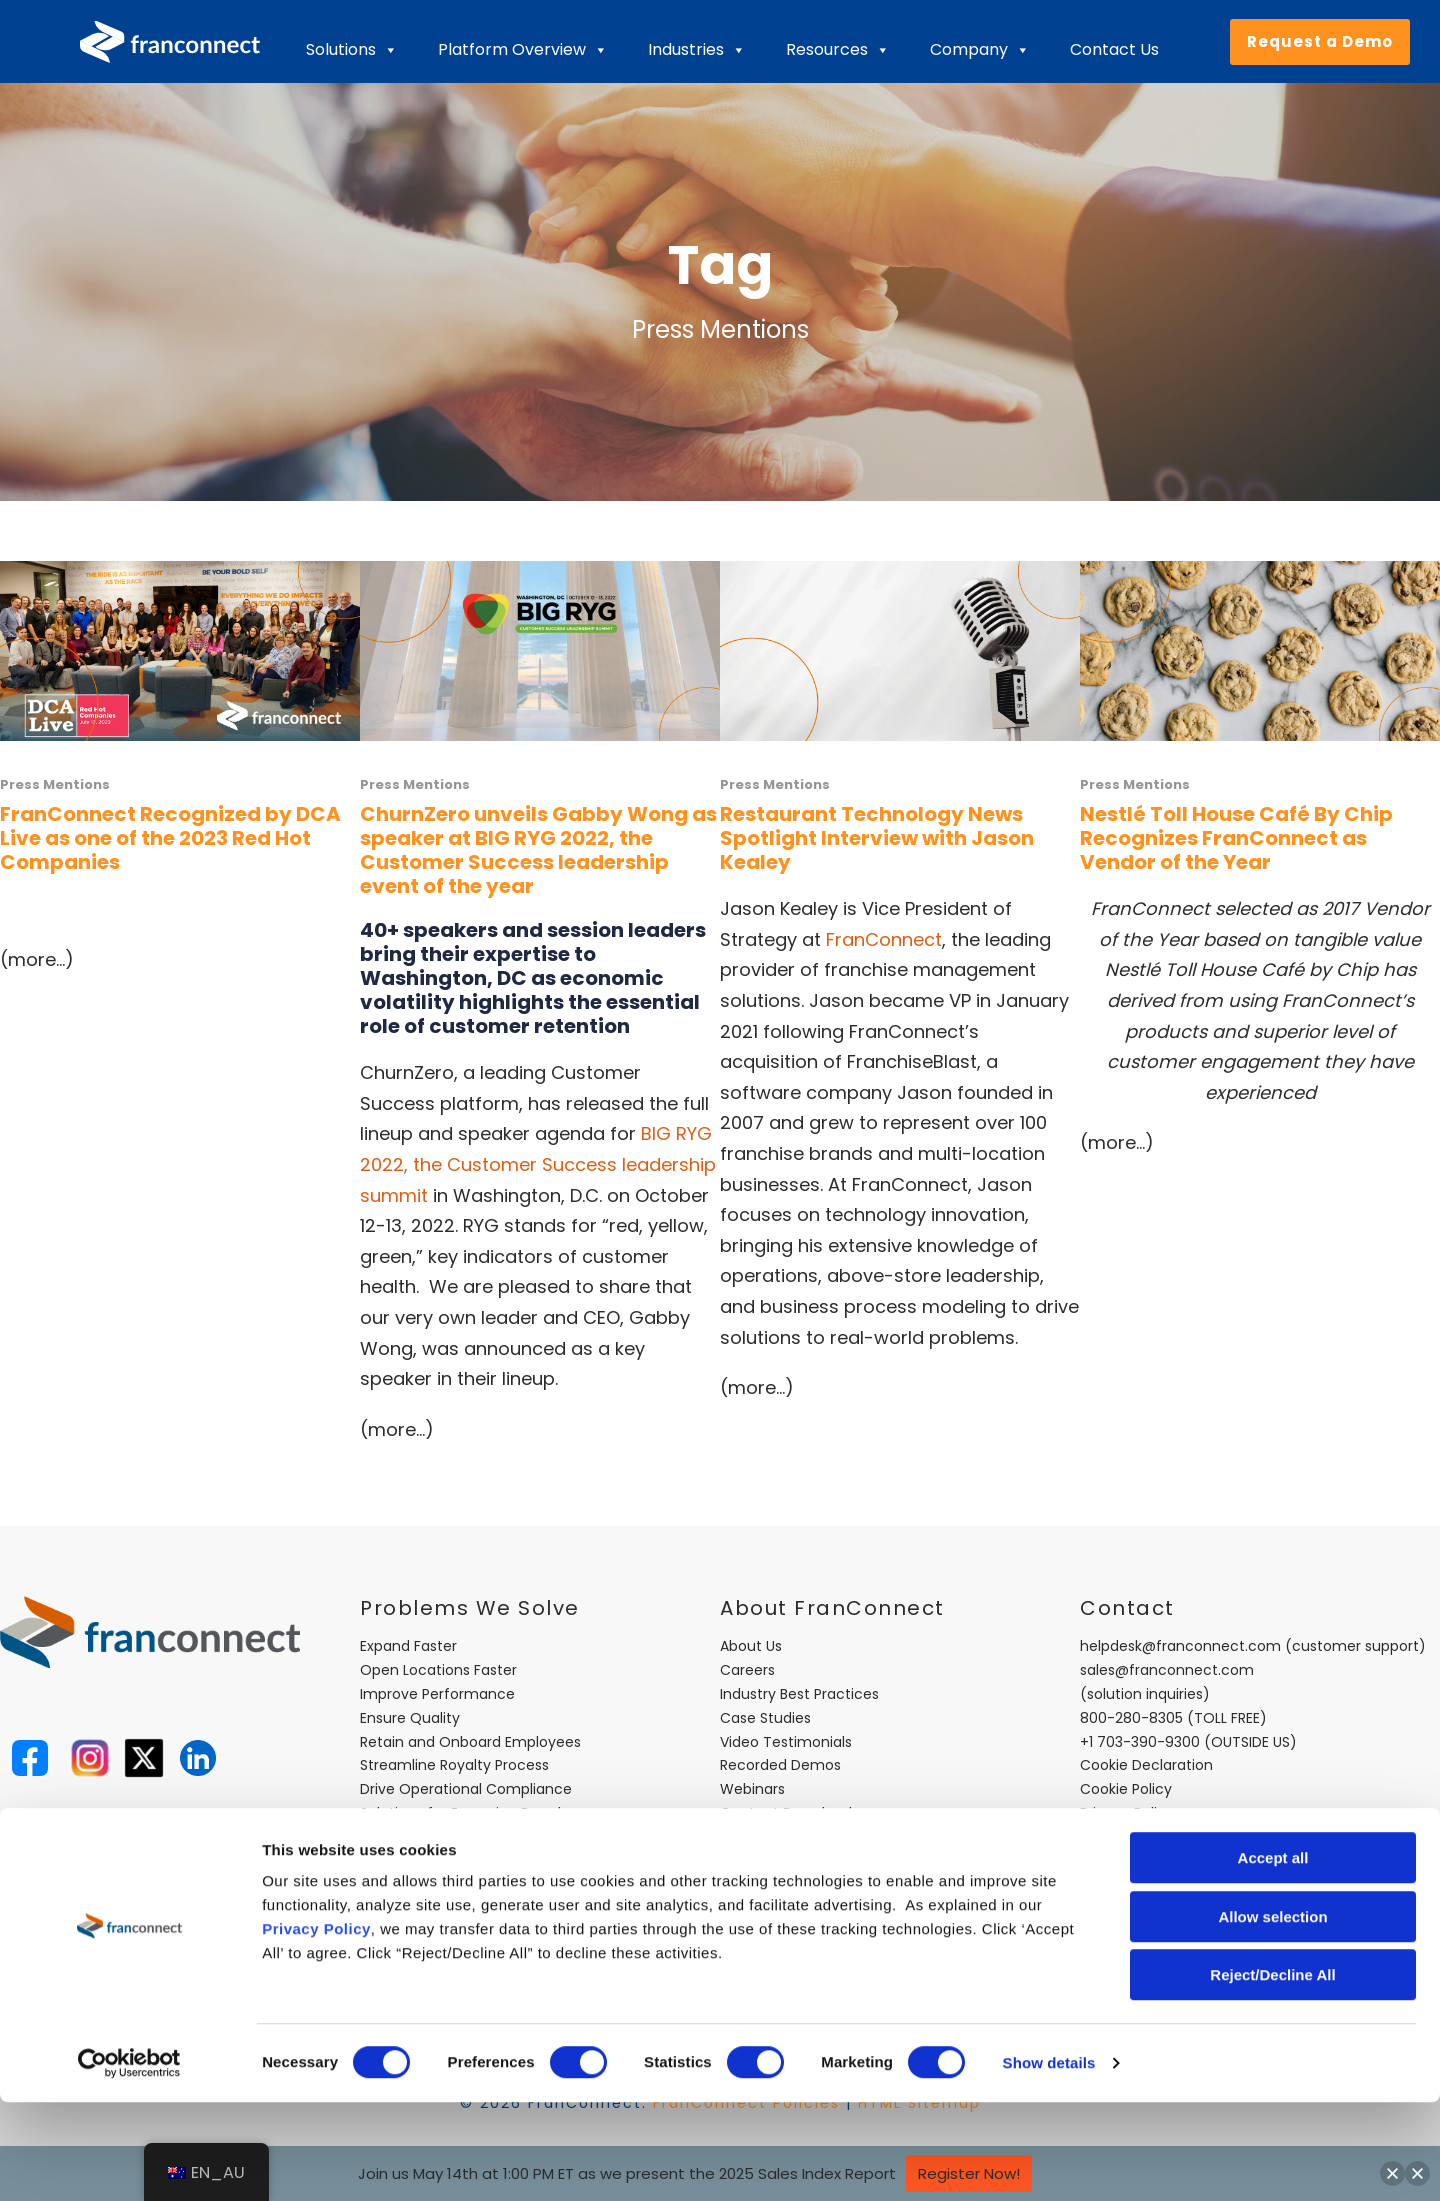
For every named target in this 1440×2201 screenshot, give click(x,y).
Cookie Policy (1126, 1789)
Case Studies (765, 1718)
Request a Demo (1320, 41)
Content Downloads (789, 1813)
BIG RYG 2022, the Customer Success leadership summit (538, 1164)
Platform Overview (523, 50)
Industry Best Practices (799, 1694)
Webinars (752, 1789)
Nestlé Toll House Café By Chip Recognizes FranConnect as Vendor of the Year (1236, 838)
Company (980, 50)
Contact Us (1114, 49)
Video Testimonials (786, 1742)
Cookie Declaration (1146, 1765)
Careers (747, 1670)
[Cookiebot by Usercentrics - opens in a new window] (129, 2162)
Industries (697, 50)
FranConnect (884, 939)
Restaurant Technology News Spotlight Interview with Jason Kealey (877, 838)
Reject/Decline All (1272, 2073)
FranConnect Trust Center (812, 1837)
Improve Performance (437, 1694)
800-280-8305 (1131, 1718)
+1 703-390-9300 (1140, 1742)
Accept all (1273, 1956)
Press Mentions (55, 784)
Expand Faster (408, 1646)
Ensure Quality (410, 1718)
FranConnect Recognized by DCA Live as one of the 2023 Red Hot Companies (170, 838)
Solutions (352, 50)
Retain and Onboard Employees (470, 1742)
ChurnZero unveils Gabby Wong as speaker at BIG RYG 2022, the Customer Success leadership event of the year (538, 850)
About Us (751, 1646)
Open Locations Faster (438, 1670)
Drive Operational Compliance (466, 1789)
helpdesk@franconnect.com (1180, 1646)
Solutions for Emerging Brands (464, 1813)
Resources (838, 50)
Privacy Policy (316, 2027)
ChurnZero (407, 1072)
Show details (1049, 2161)
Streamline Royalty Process (454, 1765)
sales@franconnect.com (1167, 1670)
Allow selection (1272, 2015)
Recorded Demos (780, 1765)
